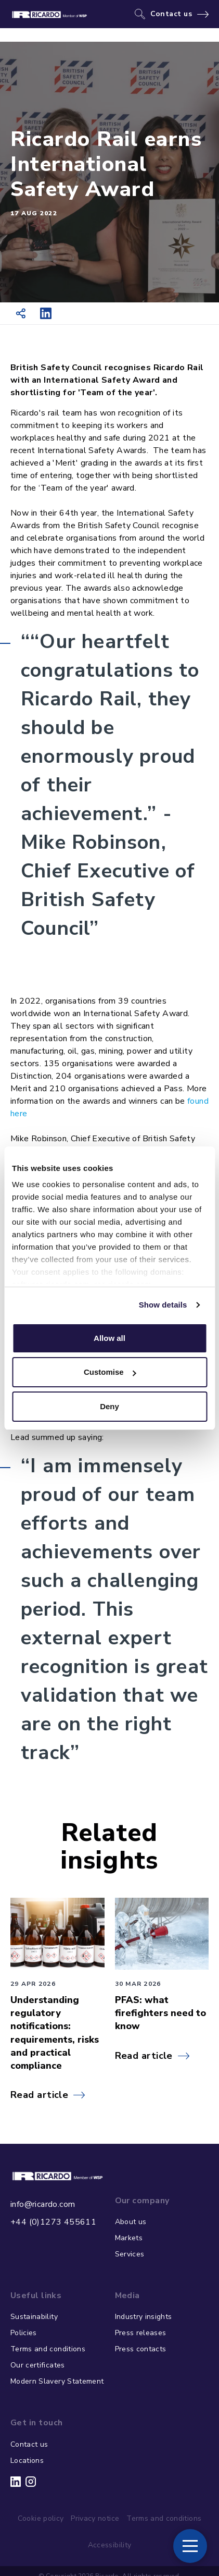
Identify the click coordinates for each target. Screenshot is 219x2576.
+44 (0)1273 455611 (53, 2222)
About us (131, 2222)
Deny (109, 1406)
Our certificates (37, 2365)
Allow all (109, 1338)
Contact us (171, 14)
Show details (163, 1304)
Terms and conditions (47, 2349)
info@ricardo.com (42, 2204)
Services (130, 2254)
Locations (27, 2460)
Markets (129, 2238)
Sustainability (34, 2317)
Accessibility (110, 2545)
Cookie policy (41, 2518)
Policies (23, 2333)
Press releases (140, 2333)
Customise (110, 1372)
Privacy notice (95, 2518)
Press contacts (140, 2349)
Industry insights (143, 2317)
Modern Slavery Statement (57, 2381)
